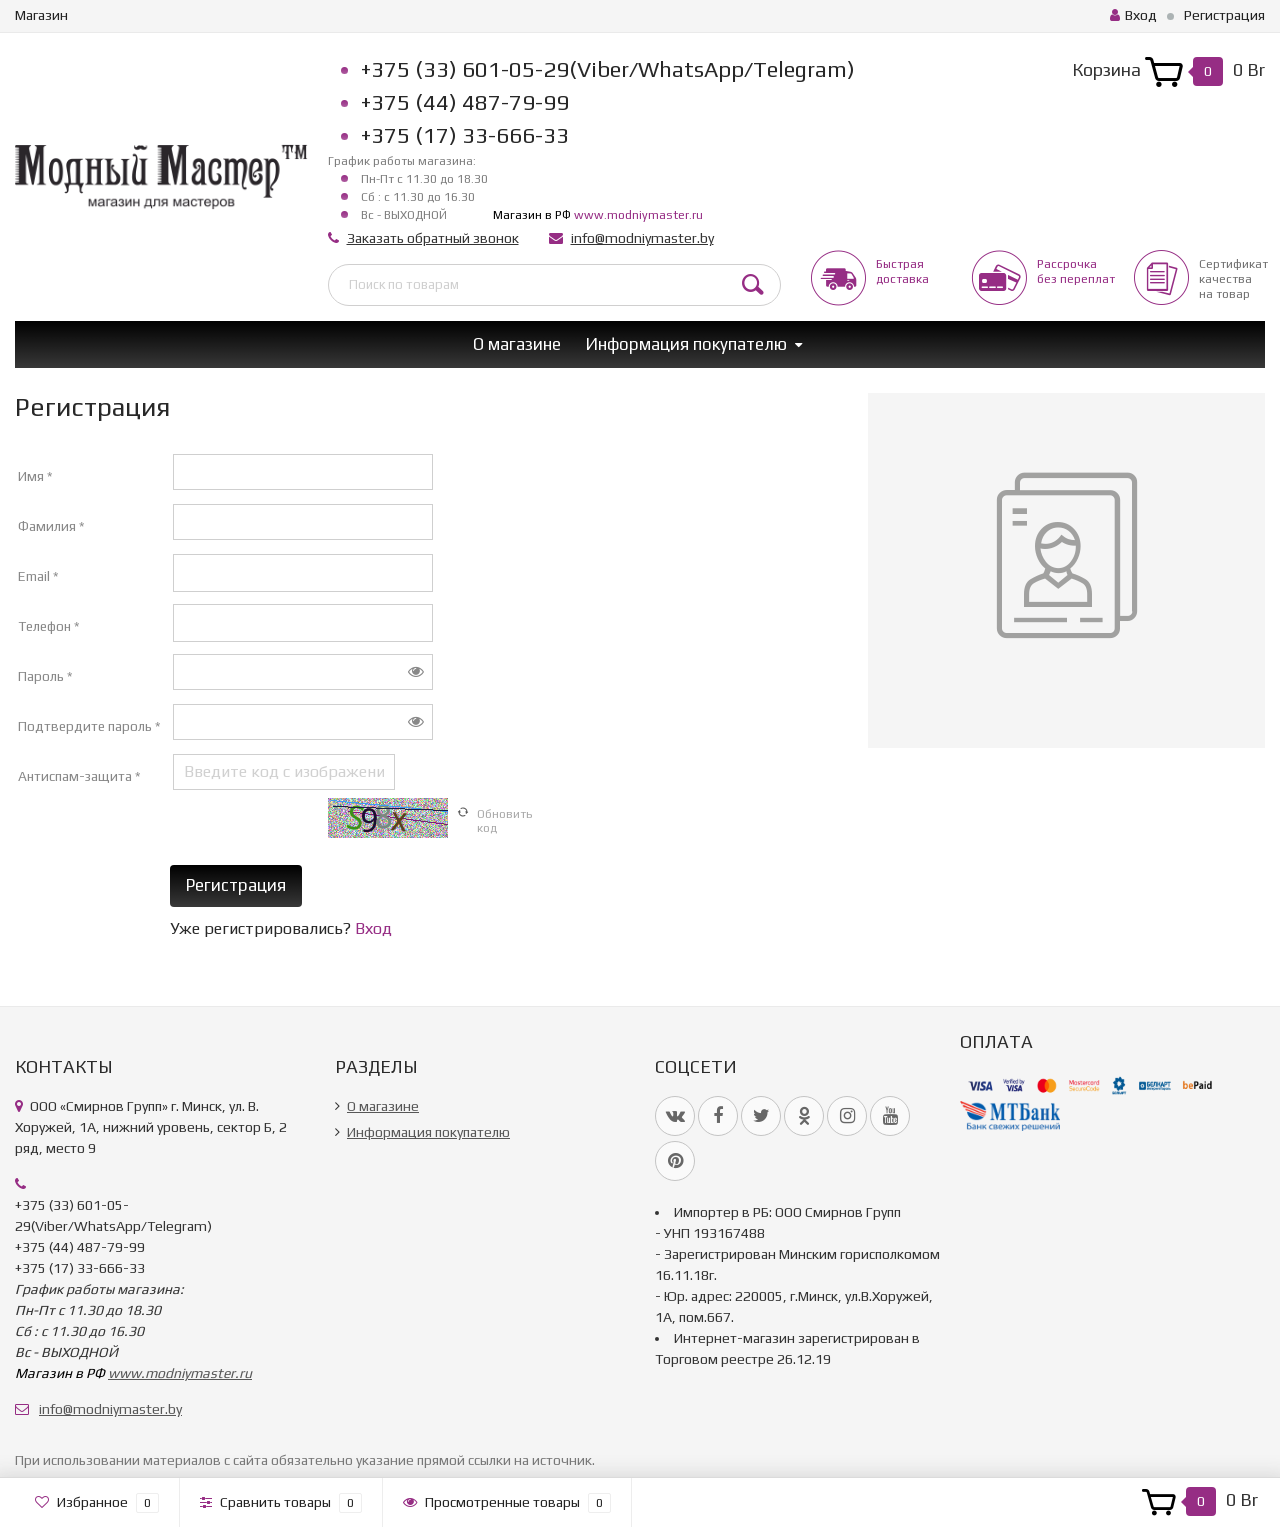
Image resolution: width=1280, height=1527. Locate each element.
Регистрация (1224, 15)
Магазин (41, 15)
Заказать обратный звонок (433, 238)
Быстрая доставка (902, 271)
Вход (1133, 15)
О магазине (517, 344)
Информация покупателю (686, 344)
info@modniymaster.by (642, 238)
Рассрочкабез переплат (1076, 271)
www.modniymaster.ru (638, 215)
